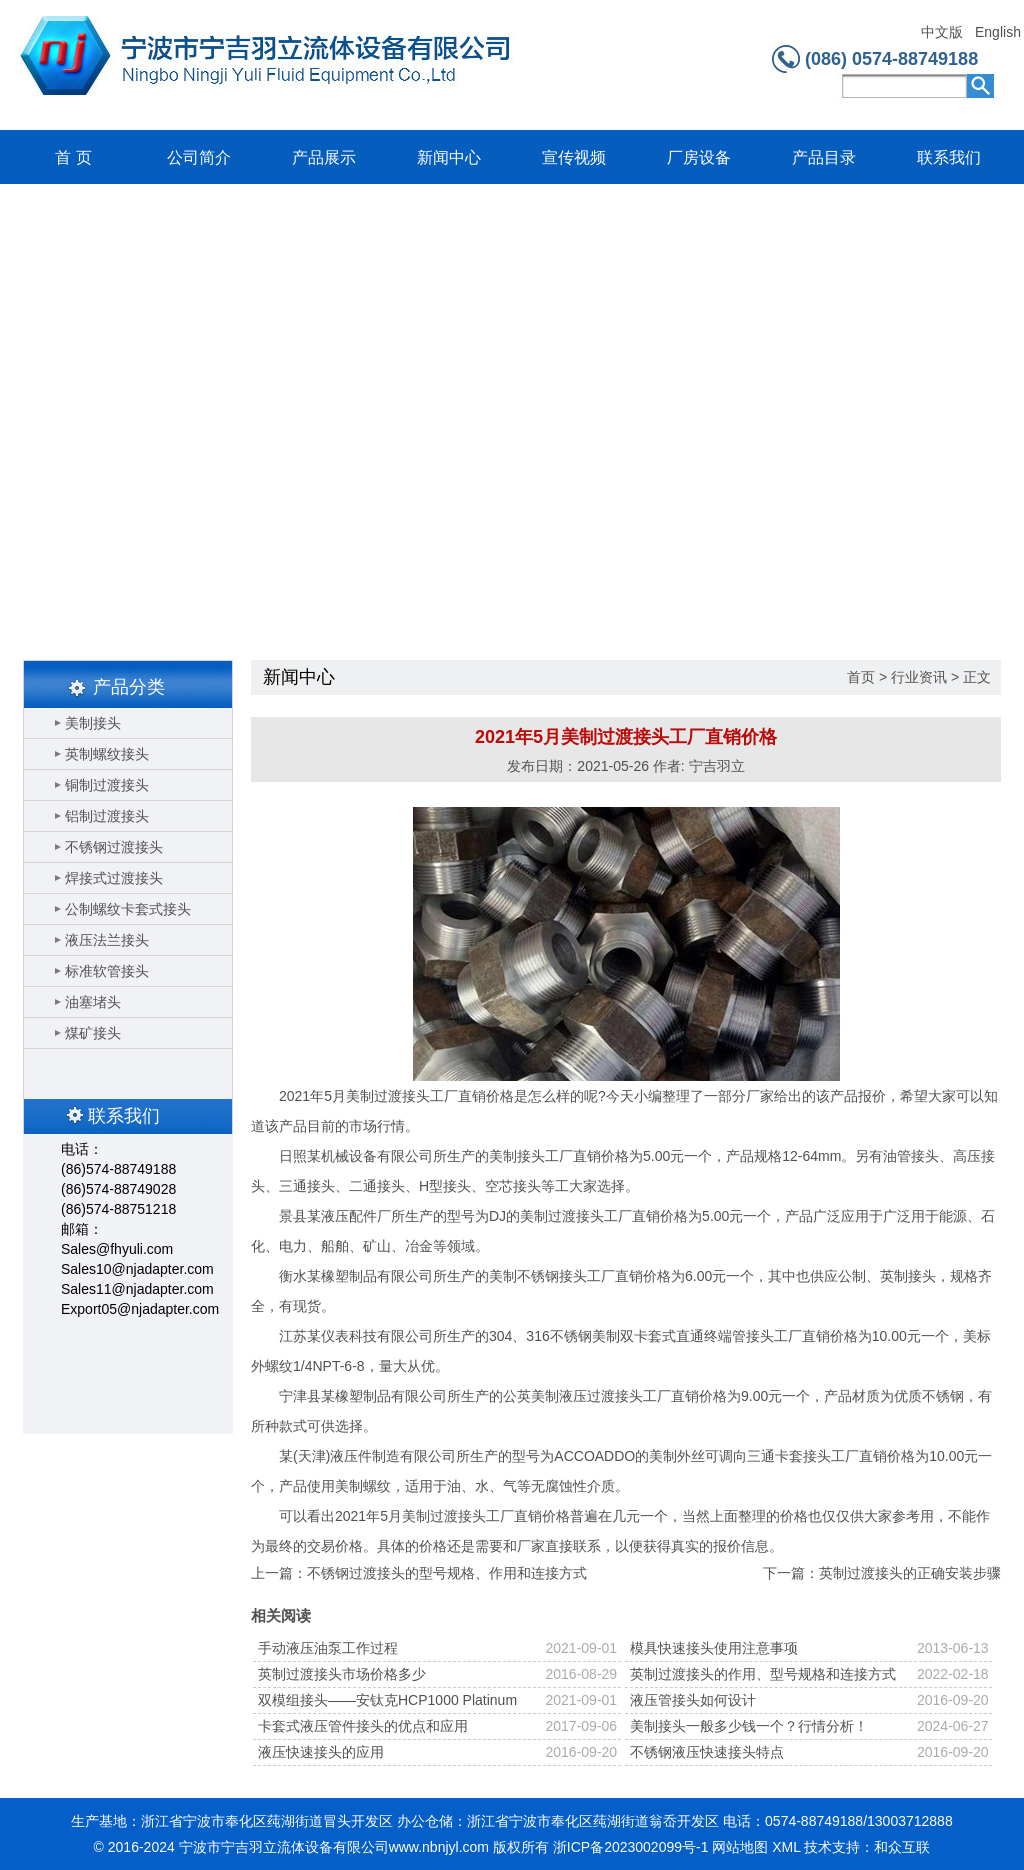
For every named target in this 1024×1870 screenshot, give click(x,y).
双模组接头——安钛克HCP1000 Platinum (387, 1700)
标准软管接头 (107, 971)
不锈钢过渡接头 (114, 847)
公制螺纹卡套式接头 (128, 909)
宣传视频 (574, 157)
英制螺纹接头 (107, 754)
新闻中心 (449, 157)
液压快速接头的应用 (321, 1752)
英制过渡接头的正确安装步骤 (910, 1573)
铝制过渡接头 (107, 816)
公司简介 (199, 157)
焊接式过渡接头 (114, 878)
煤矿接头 (93, 1033)
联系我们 (949, 157)
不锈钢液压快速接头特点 (707, 1752)
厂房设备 (699, 157)
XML (786, 1847)
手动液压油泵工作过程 (328, 1648)
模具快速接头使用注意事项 (714, 1648)
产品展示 (324, 157)
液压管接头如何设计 (693, 1700)
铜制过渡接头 (107, 785)
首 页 (73, 157)
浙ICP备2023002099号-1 (631, 1847)
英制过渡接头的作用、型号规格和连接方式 (763, 1674)
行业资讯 (919, 677)
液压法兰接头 (107, 940)
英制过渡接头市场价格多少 (342, 1674)
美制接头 (93, 723)
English (997, 32)
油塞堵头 (93, 1002)
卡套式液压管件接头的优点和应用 (363, 1726)
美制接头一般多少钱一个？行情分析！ (749, 1726)
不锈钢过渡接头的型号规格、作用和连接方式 (447, 1573)
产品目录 (824, 157)
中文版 (942, 32)
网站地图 (740, 1847)
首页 (861, 677)
